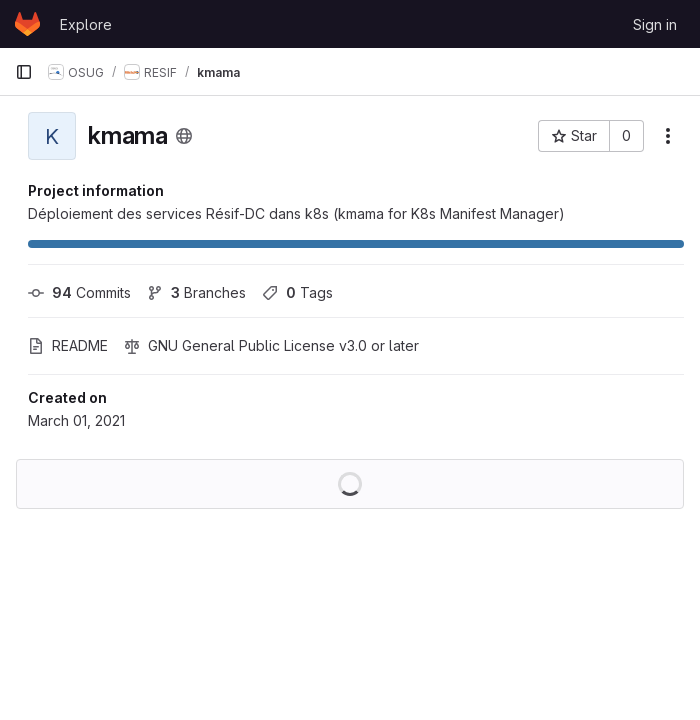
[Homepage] (27, 24)
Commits (79, 292)
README (68, 345)
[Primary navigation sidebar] (24, 72)
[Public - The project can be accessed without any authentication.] (184, 136)
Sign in (655, 24)
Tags (297, 292)
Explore (86, 24)
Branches (196, 292)
